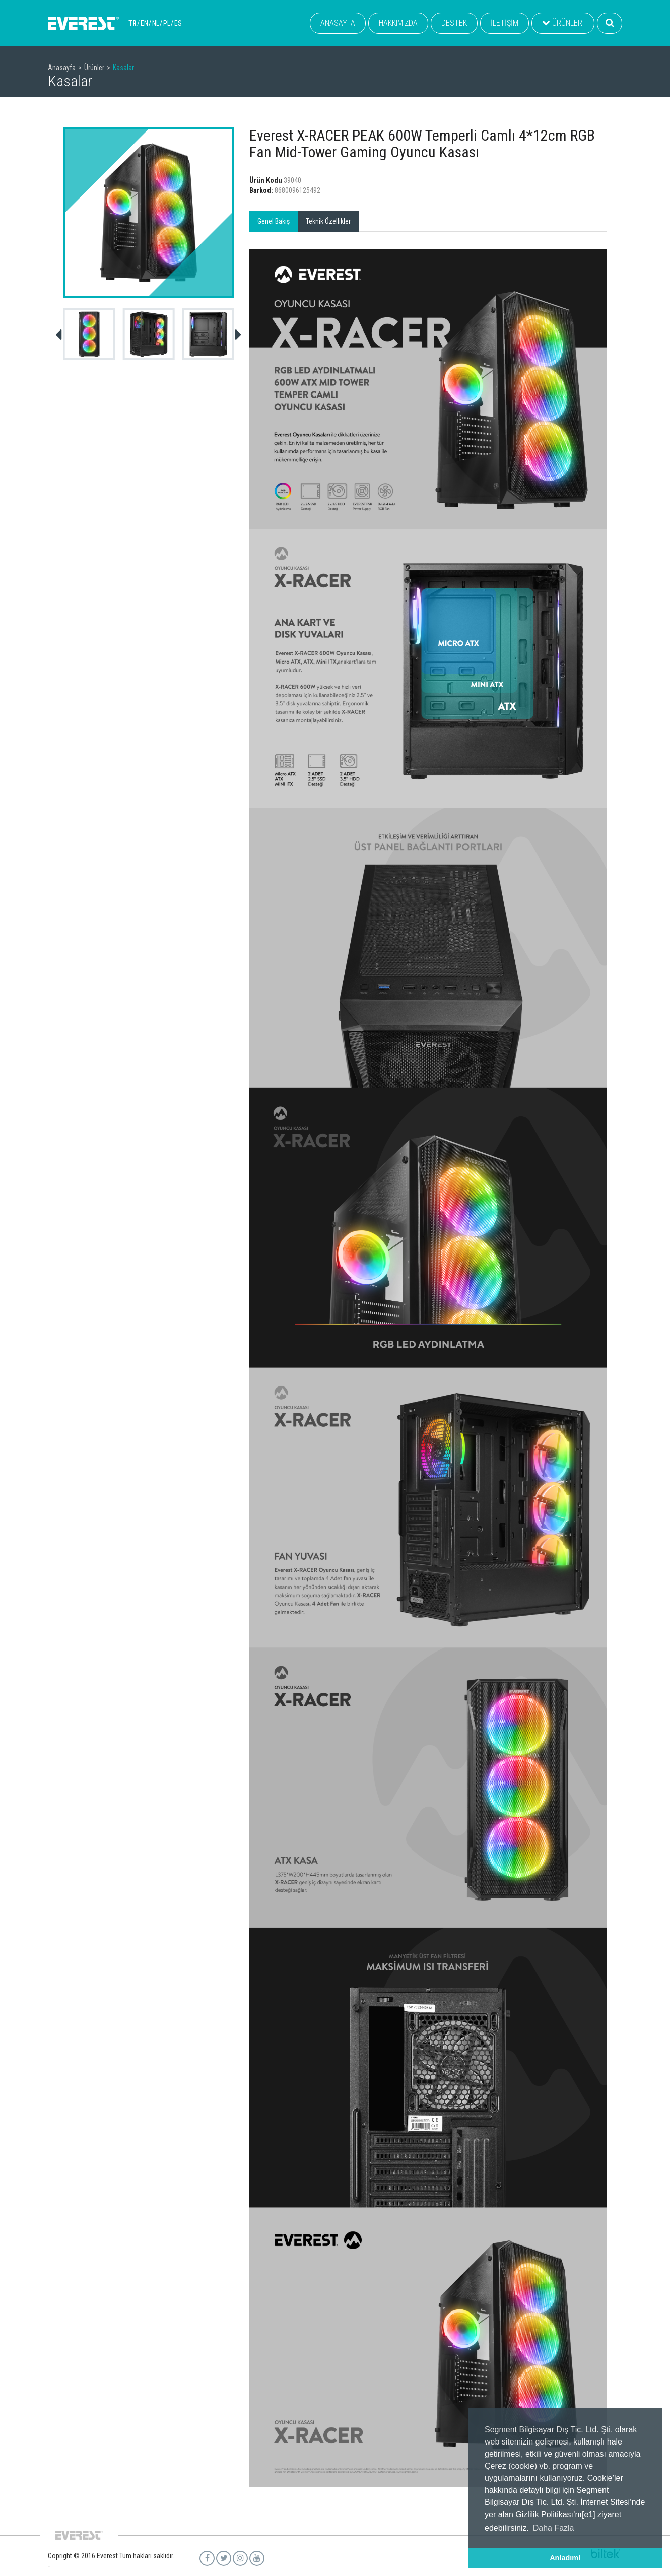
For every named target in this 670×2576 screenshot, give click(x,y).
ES (178, 23)
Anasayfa (62, 67)
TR (132, 23)
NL (155, 23)
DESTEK (454, 23)
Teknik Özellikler (328, 221)
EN (144, 23)
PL (166, 23)
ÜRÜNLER (562, 23)
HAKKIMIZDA (398, 23)
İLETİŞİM (504, 23)
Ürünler (94, 67)
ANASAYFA (337, 23)
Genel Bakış (273, 221)
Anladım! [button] (565, 2558)
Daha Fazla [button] (553, 2528)
